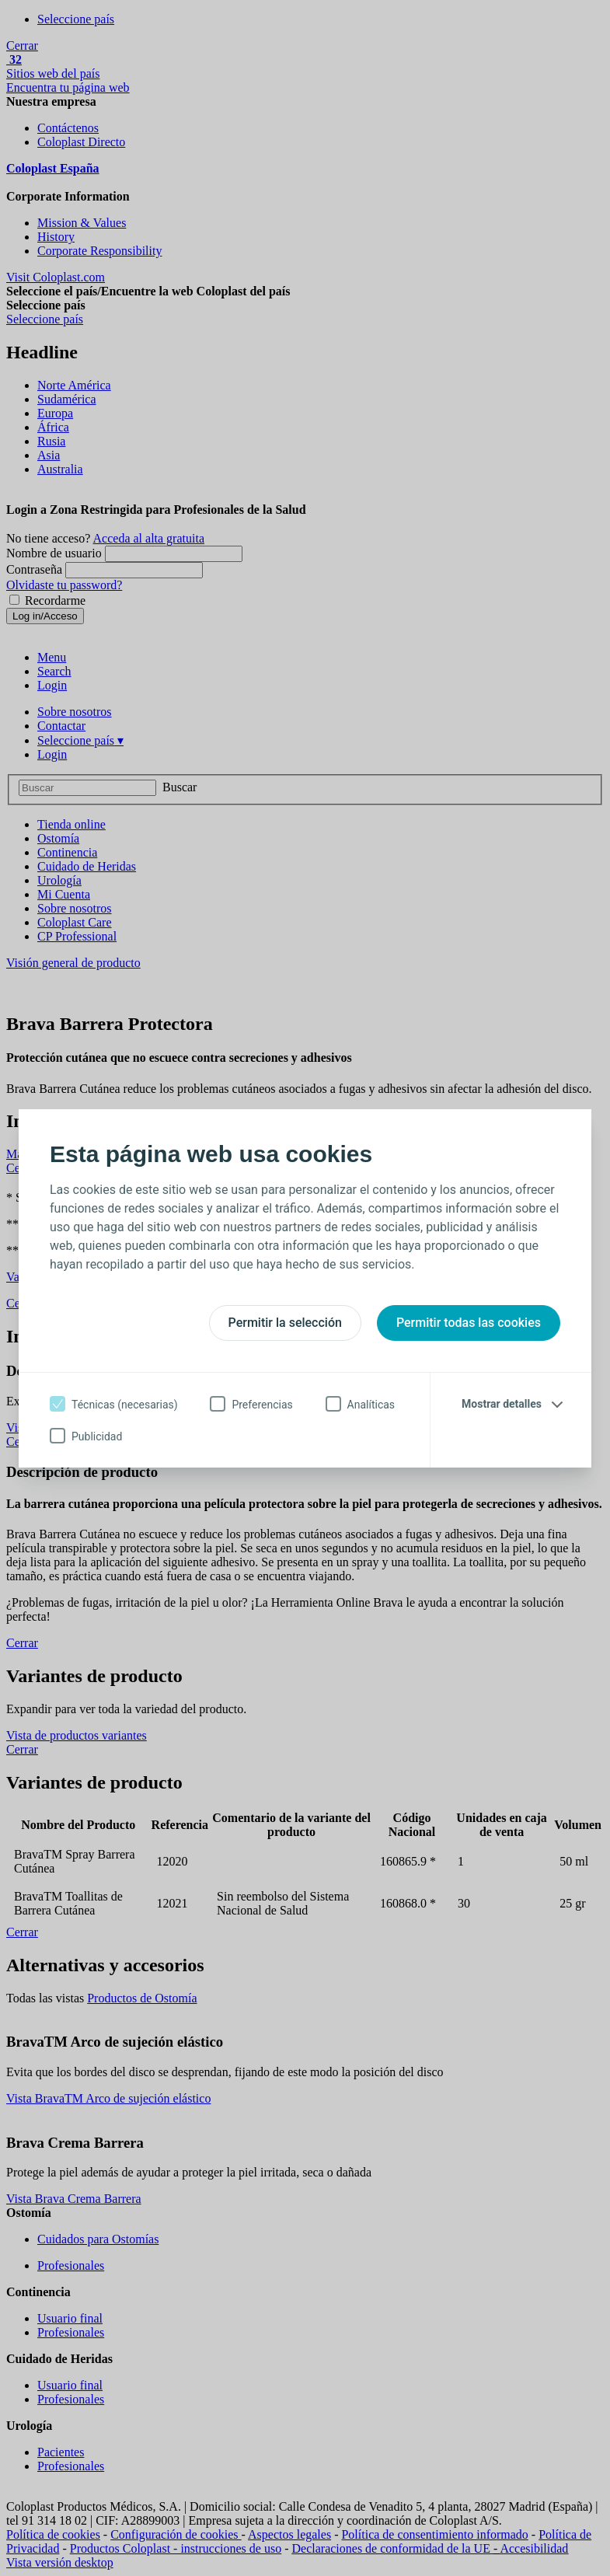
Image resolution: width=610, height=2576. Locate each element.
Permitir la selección (285, 1322)
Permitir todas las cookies (468, 1322)
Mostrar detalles (502, 1404)
